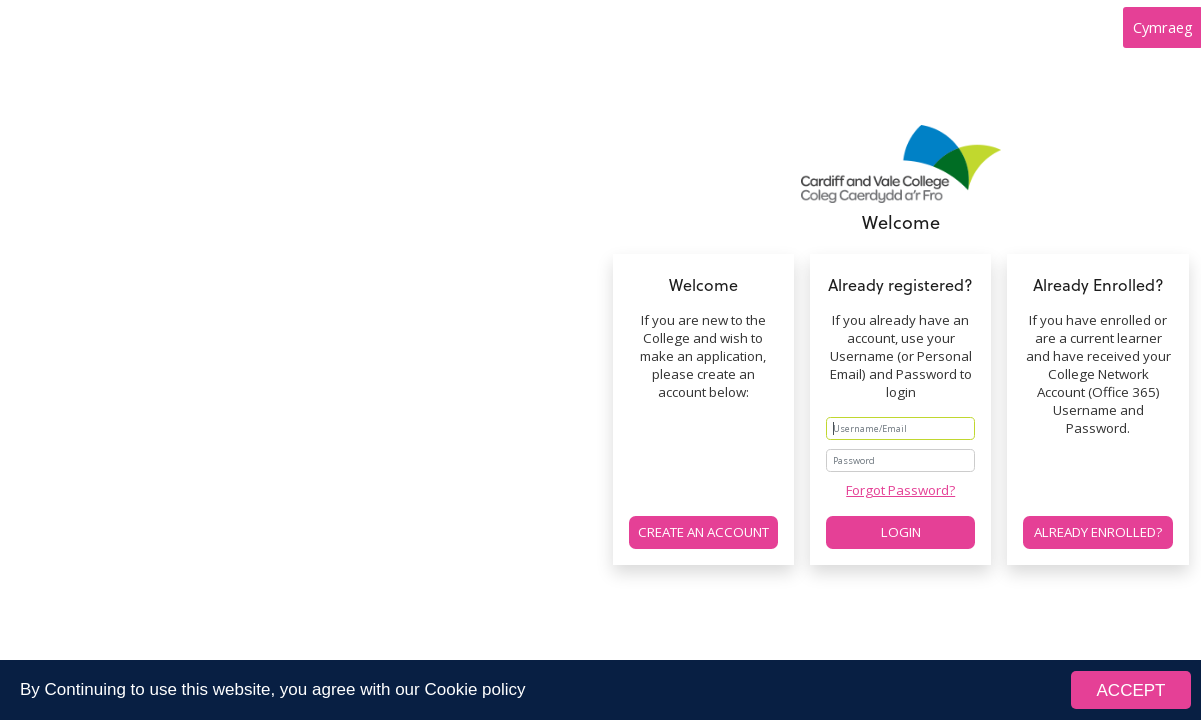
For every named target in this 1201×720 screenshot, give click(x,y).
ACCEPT (1131, 690)
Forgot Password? (900, 490)
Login (901, 532)
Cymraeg (1163, 27)
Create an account (703, 532)
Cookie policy (474, 689)
